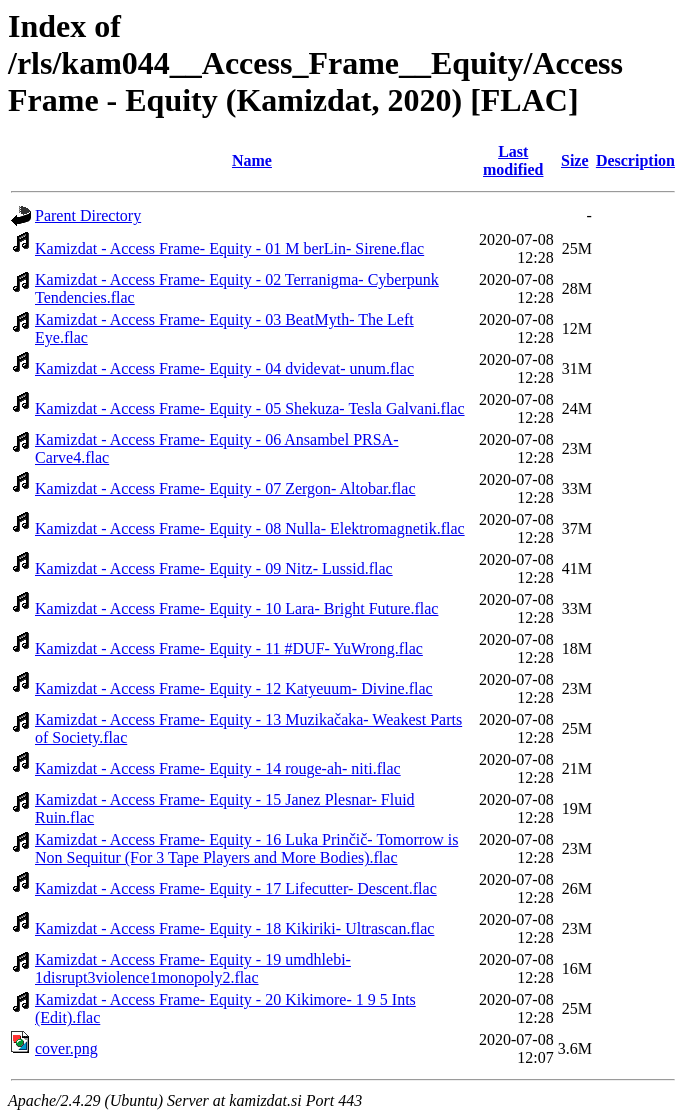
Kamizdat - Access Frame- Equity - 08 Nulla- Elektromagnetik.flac (250, 528)
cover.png (66, 1048)
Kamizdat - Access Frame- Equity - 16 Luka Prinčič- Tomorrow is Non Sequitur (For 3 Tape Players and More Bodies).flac (246, 848)
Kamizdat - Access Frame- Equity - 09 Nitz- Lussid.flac (214, 568)
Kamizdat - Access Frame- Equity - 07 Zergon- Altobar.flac (225, 488)
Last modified (513, 160)
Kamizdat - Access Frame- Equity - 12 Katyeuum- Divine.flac (234, 688)
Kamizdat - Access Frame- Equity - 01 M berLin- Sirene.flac (229, 248)
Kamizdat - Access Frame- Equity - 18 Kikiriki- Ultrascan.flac (234, 928)
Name (252, 160)
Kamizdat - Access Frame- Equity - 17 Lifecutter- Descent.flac (236, 888)
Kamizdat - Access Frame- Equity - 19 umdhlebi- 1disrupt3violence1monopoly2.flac (193, 968)
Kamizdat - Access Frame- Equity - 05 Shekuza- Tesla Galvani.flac (250, 408)
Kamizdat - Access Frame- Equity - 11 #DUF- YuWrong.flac (229, 648)
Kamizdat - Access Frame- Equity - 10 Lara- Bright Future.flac (236, 608)
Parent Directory (88, 215)
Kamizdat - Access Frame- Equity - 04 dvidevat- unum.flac (224, 368)
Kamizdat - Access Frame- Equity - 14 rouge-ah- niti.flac (218, 768)
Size (575, 160)
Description (635, 160)
